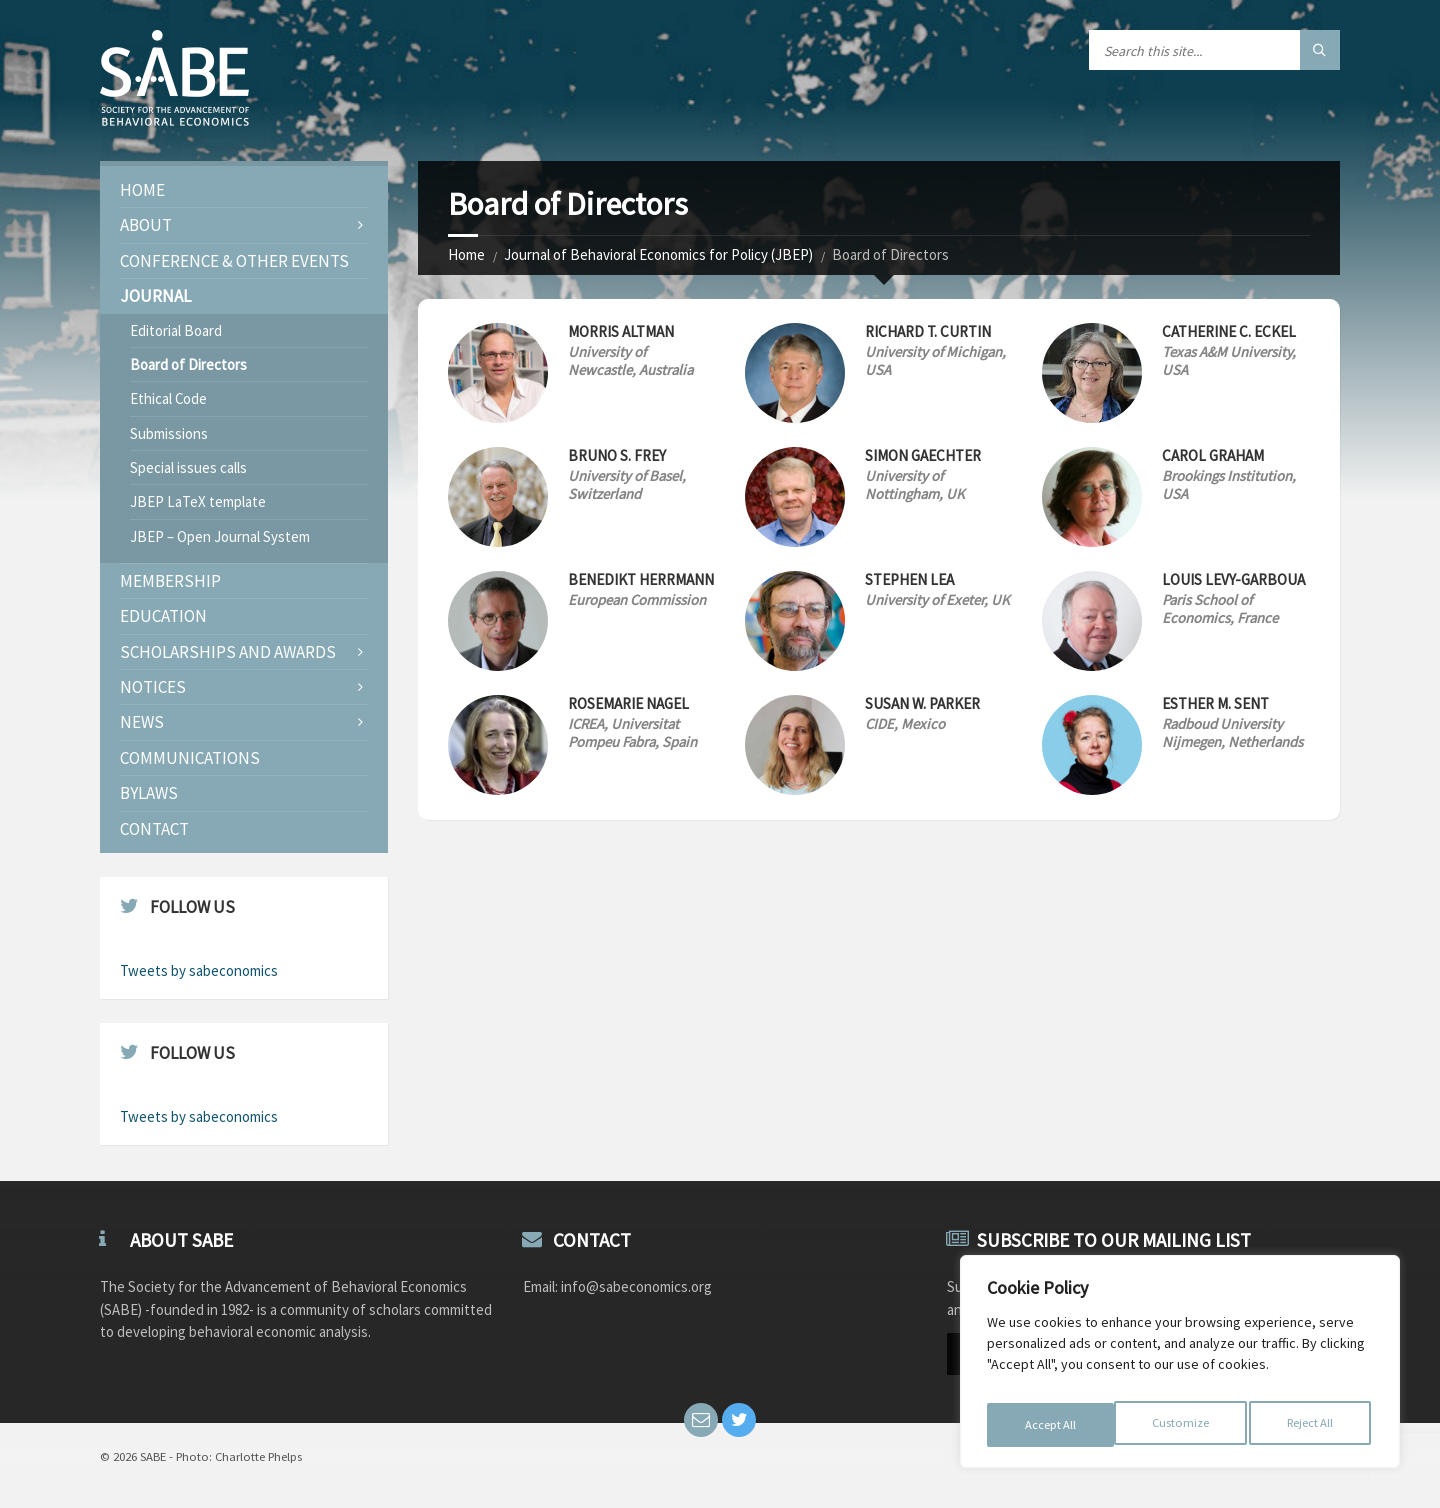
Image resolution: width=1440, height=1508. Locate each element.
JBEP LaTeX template (198, 501)
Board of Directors (188, 364)
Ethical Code (168, 398)
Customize (1051, 1425)
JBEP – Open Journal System (220, 536)
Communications (190, 758)
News (142, 722)
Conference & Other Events (234, 261)
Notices (153, 687)
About (146, 225)
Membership (170, 581)
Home (466, 254)
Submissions (169, 433)
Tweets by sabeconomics (199, 970)
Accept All (1311, 1425)
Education (163, 616)
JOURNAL (155, 296)
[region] (1180, 1367)
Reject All (1182, 1425)
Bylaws (149, 793)
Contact (154, 829)
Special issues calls (188, 467)
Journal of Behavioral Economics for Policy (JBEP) (658, 254)
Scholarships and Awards (228, 652)
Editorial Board (176, 330)
